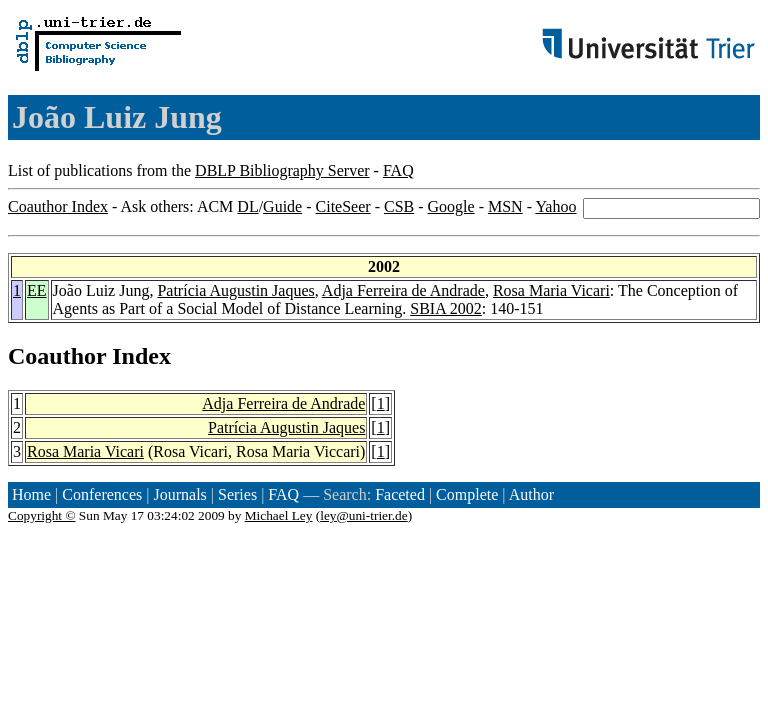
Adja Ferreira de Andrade (403, 290)
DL (247, 206)
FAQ (398, 170)
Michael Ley (279, 515)
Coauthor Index (58, 206)
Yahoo (555, 206)
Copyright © (42, 515)
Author (531, 494)
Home (31, 494)
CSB (399, 206)
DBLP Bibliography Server (282, 170)
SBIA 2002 (446, 308)
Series (237, 494)
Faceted (400, 494)
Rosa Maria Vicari (551, 290)
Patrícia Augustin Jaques (235, 290)
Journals (179, 494)
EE (37, 290)
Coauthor (57, 356)
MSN (505, 206)
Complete (467, 494)
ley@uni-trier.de (363, 515)
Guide (282, 206)
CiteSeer (343, 206)
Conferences (102, 494)
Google (451, 206)
